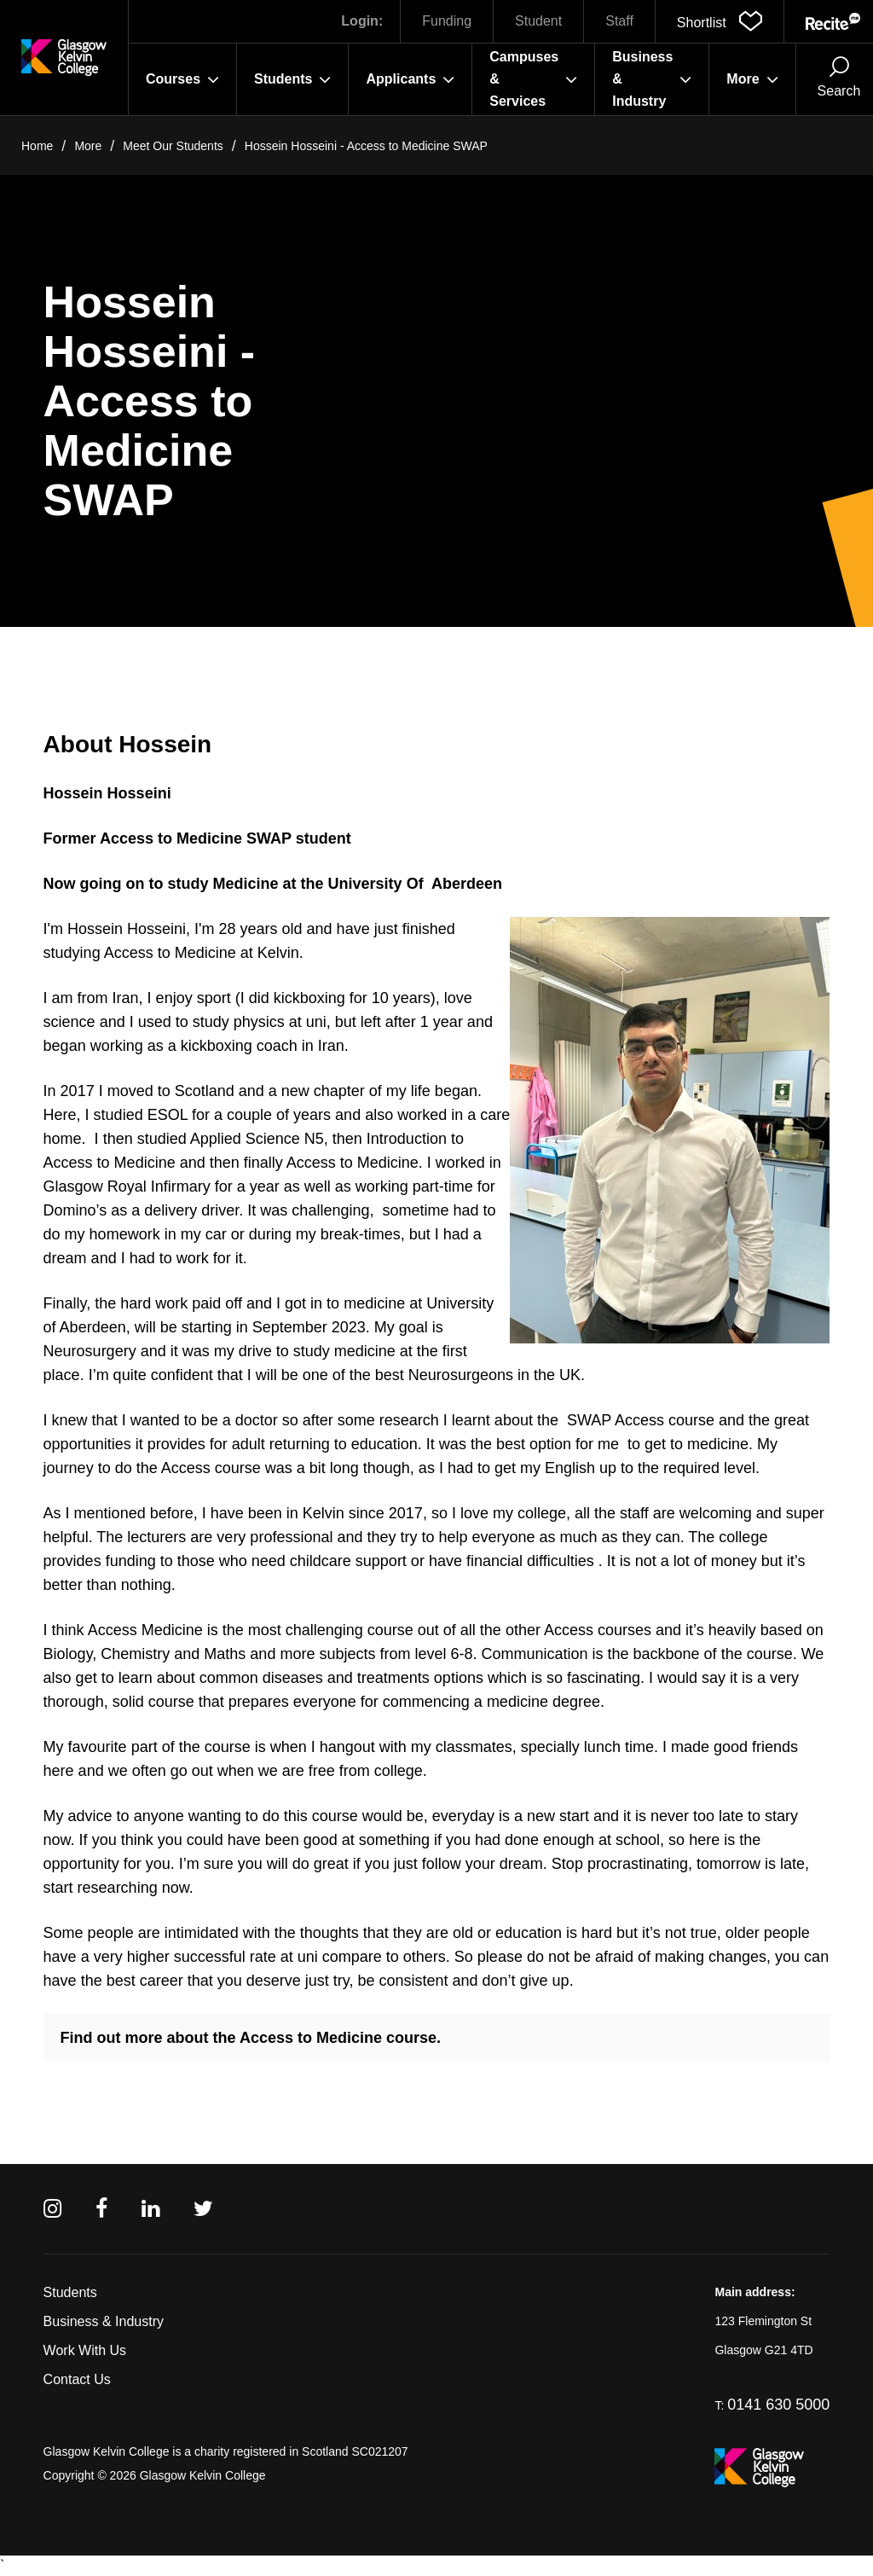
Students (70, 2292)
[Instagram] (52, 2208)
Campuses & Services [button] (533, 78)
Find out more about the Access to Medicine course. (251, 2037)
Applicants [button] (410, 79)
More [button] (752, 79)
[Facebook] (101, 2208)
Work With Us (84, 2350)
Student (538, 21)
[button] (719, 21)
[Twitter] (203, 2208)
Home (37, 146)
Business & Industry (103, 2321)
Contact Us (77, 2379)
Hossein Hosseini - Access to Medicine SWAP (366, 146)
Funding (446, 21)
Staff (619, 21)
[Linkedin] (150, 2208)
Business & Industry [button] (651, 78)
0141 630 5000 (778, 2404)
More (87, 146)
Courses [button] (182, 79)
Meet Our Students (173, 146)
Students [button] (292, 79)
